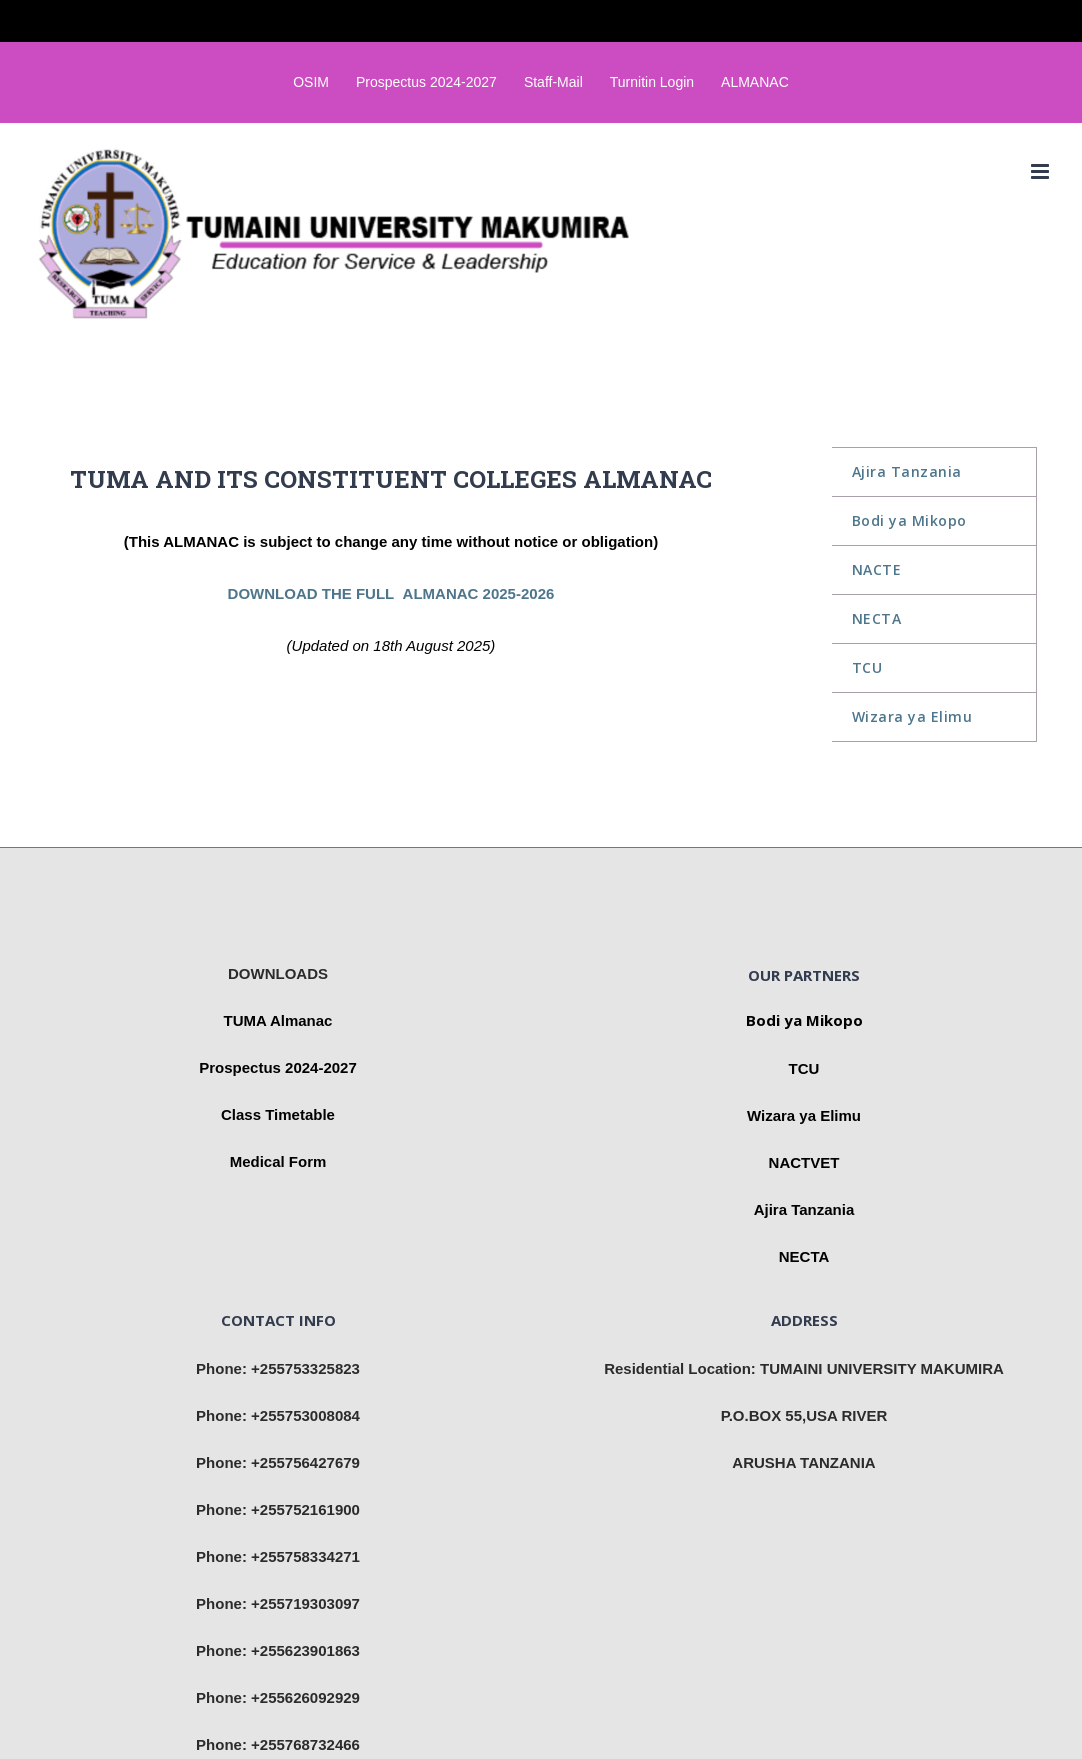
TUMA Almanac (278, 1020)
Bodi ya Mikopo (804, 1020)
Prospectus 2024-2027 (278, 1067)
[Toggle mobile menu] (1041, 171)
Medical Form (278, 1161)
